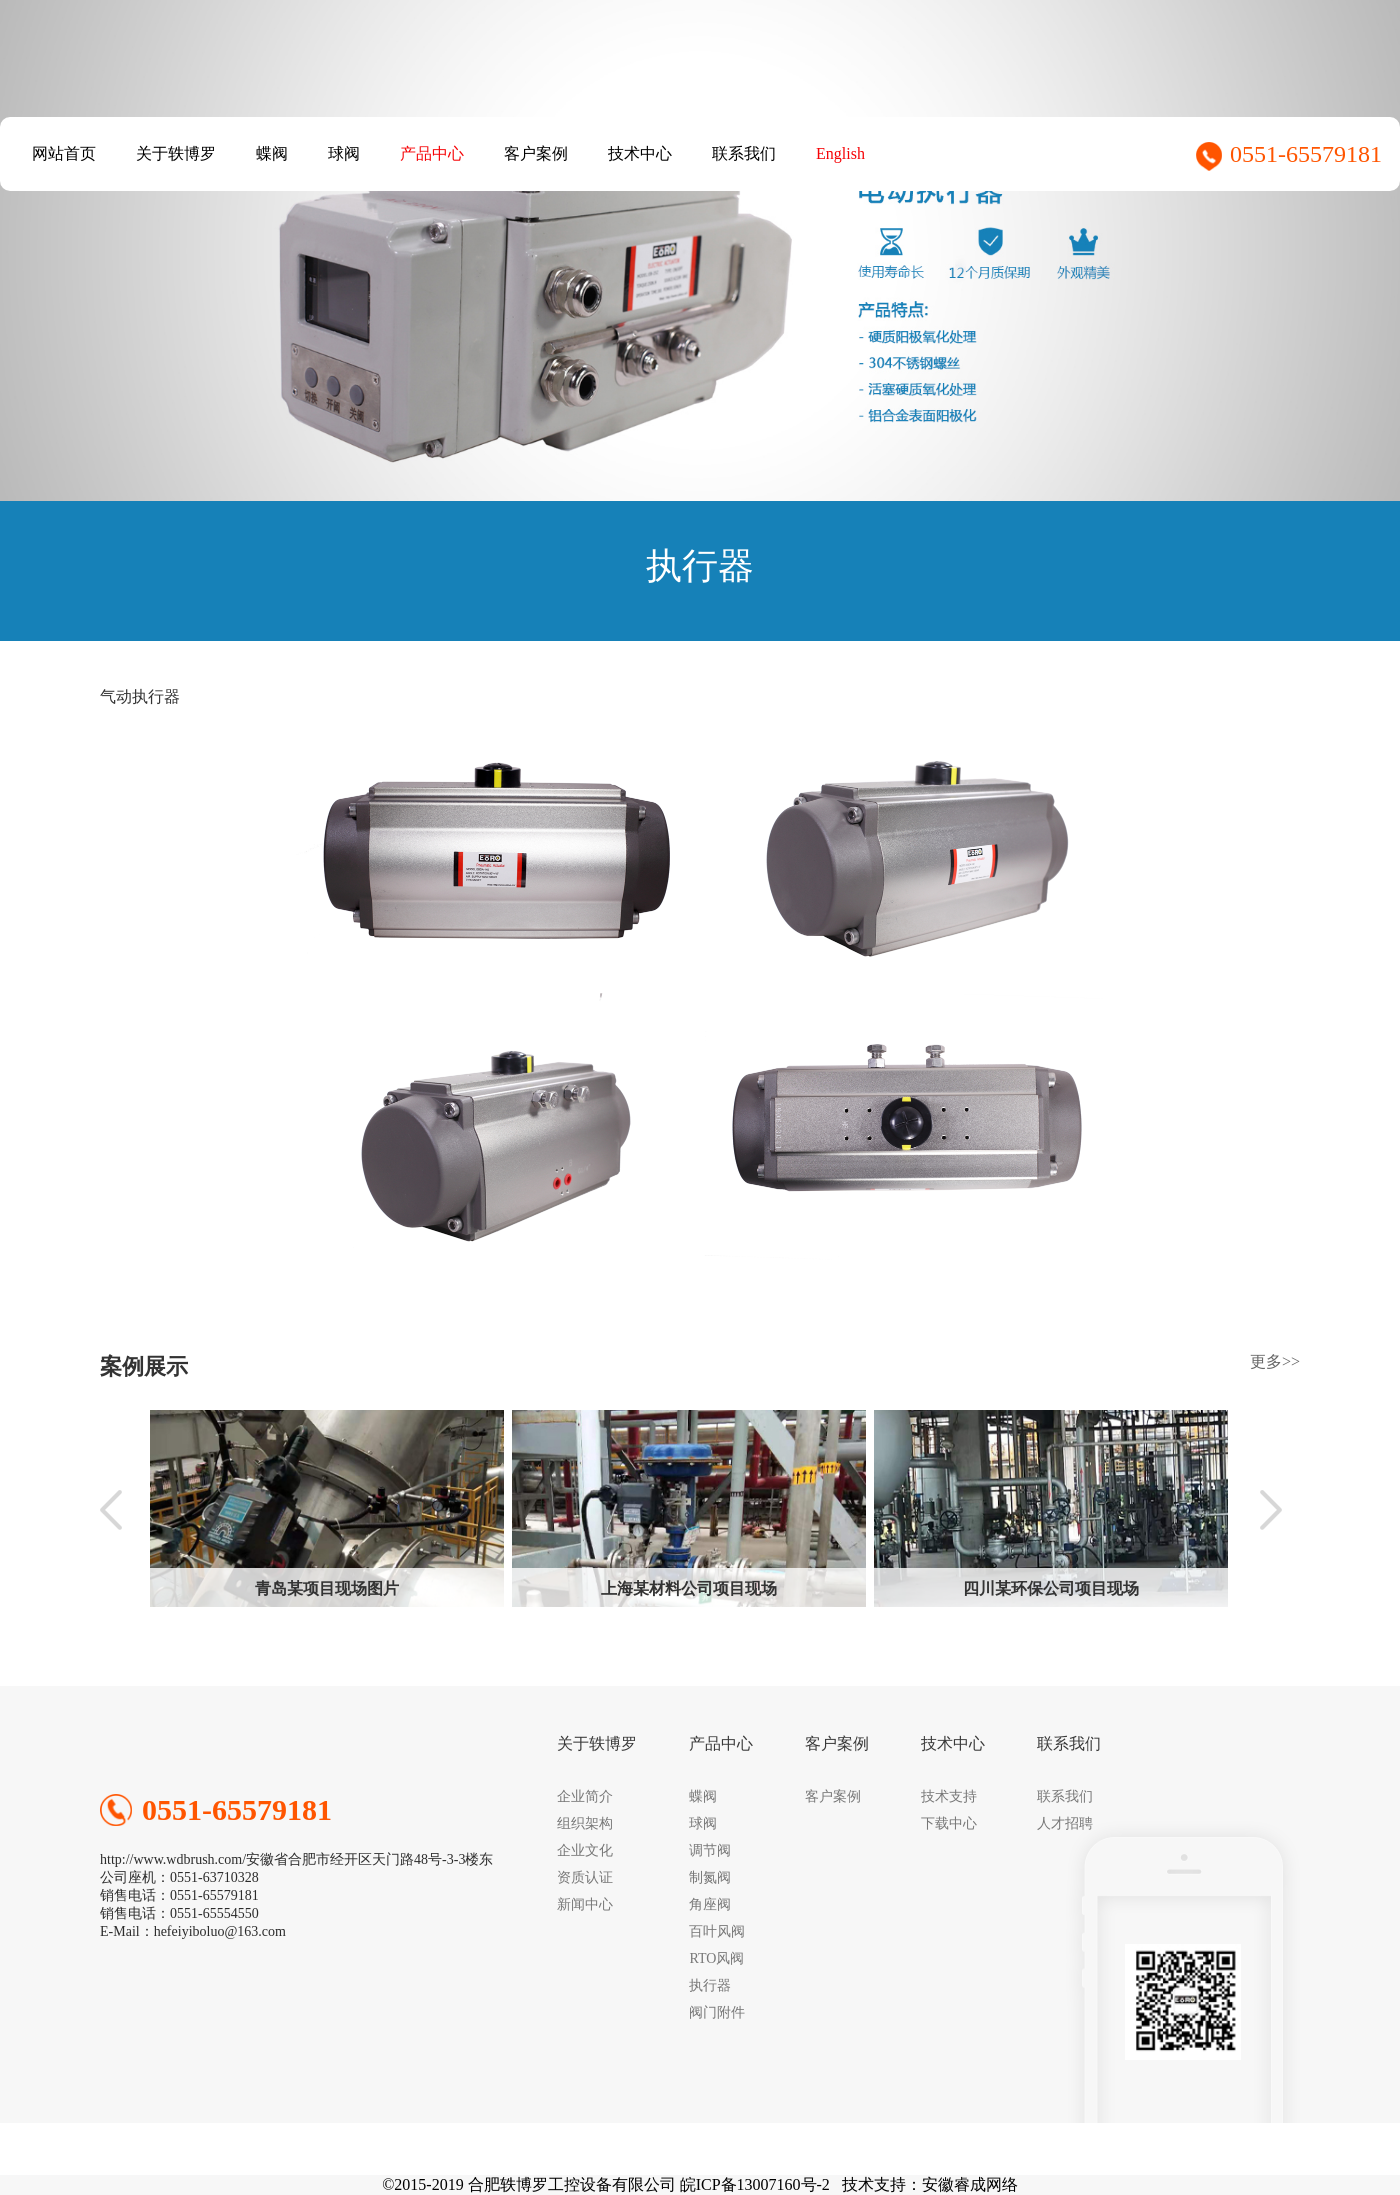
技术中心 (640, 153)
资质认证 (585, 1877)
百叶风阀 (717, 1931)
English (840, 153)
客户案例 (536, 153)
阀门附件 (717, 2012)
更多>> (1275, 1361)
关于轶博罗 (176, 153)
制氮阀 (710, 1877)
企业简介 (585, 1796)
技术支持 (949, 1796)
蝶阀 (272, 153)
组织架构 (585, 1823)
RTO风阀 (716, 1958)
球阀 (344, 153)
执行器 (710, 1985)
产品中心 (432, 153)
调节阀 (710, 1850)
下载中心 (949, 1823)
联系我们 (744, 153)
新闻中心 (585, 1904)
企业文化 (585, 1850)
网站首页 (64, 153)
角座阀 (710, 1904)
